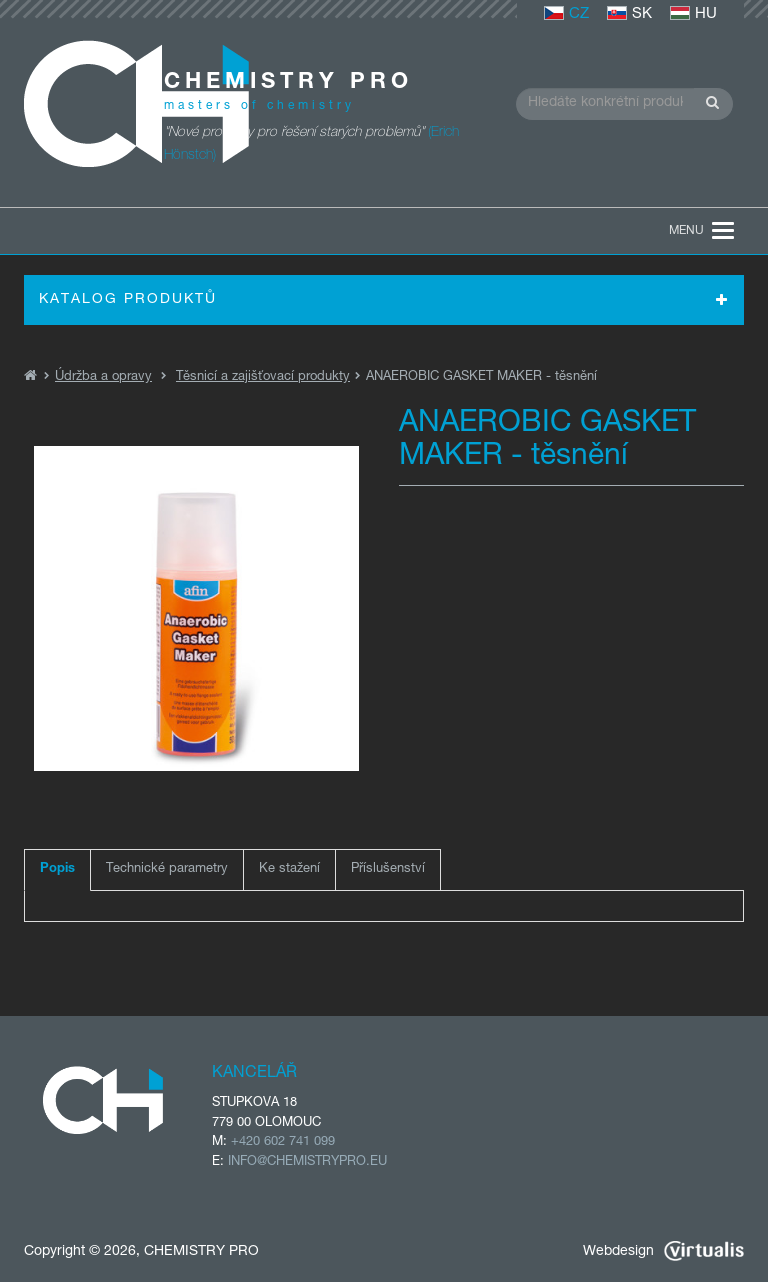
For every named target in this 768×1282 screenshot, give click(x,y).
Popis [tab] (57, 869)
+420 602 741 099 (283, 1142)
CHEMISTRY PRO (201, 1252)
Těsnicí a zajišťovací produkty (263, 377)
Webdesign (663, 1252)
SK (629, 14)
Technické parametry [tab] (167, 869)
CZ (566, 14)
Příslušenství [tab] (388, 869)
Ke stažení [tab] (289, 869)
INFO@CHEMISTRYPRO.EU (307, 1162)
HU (693, 14)
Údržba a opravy (103, 377)
